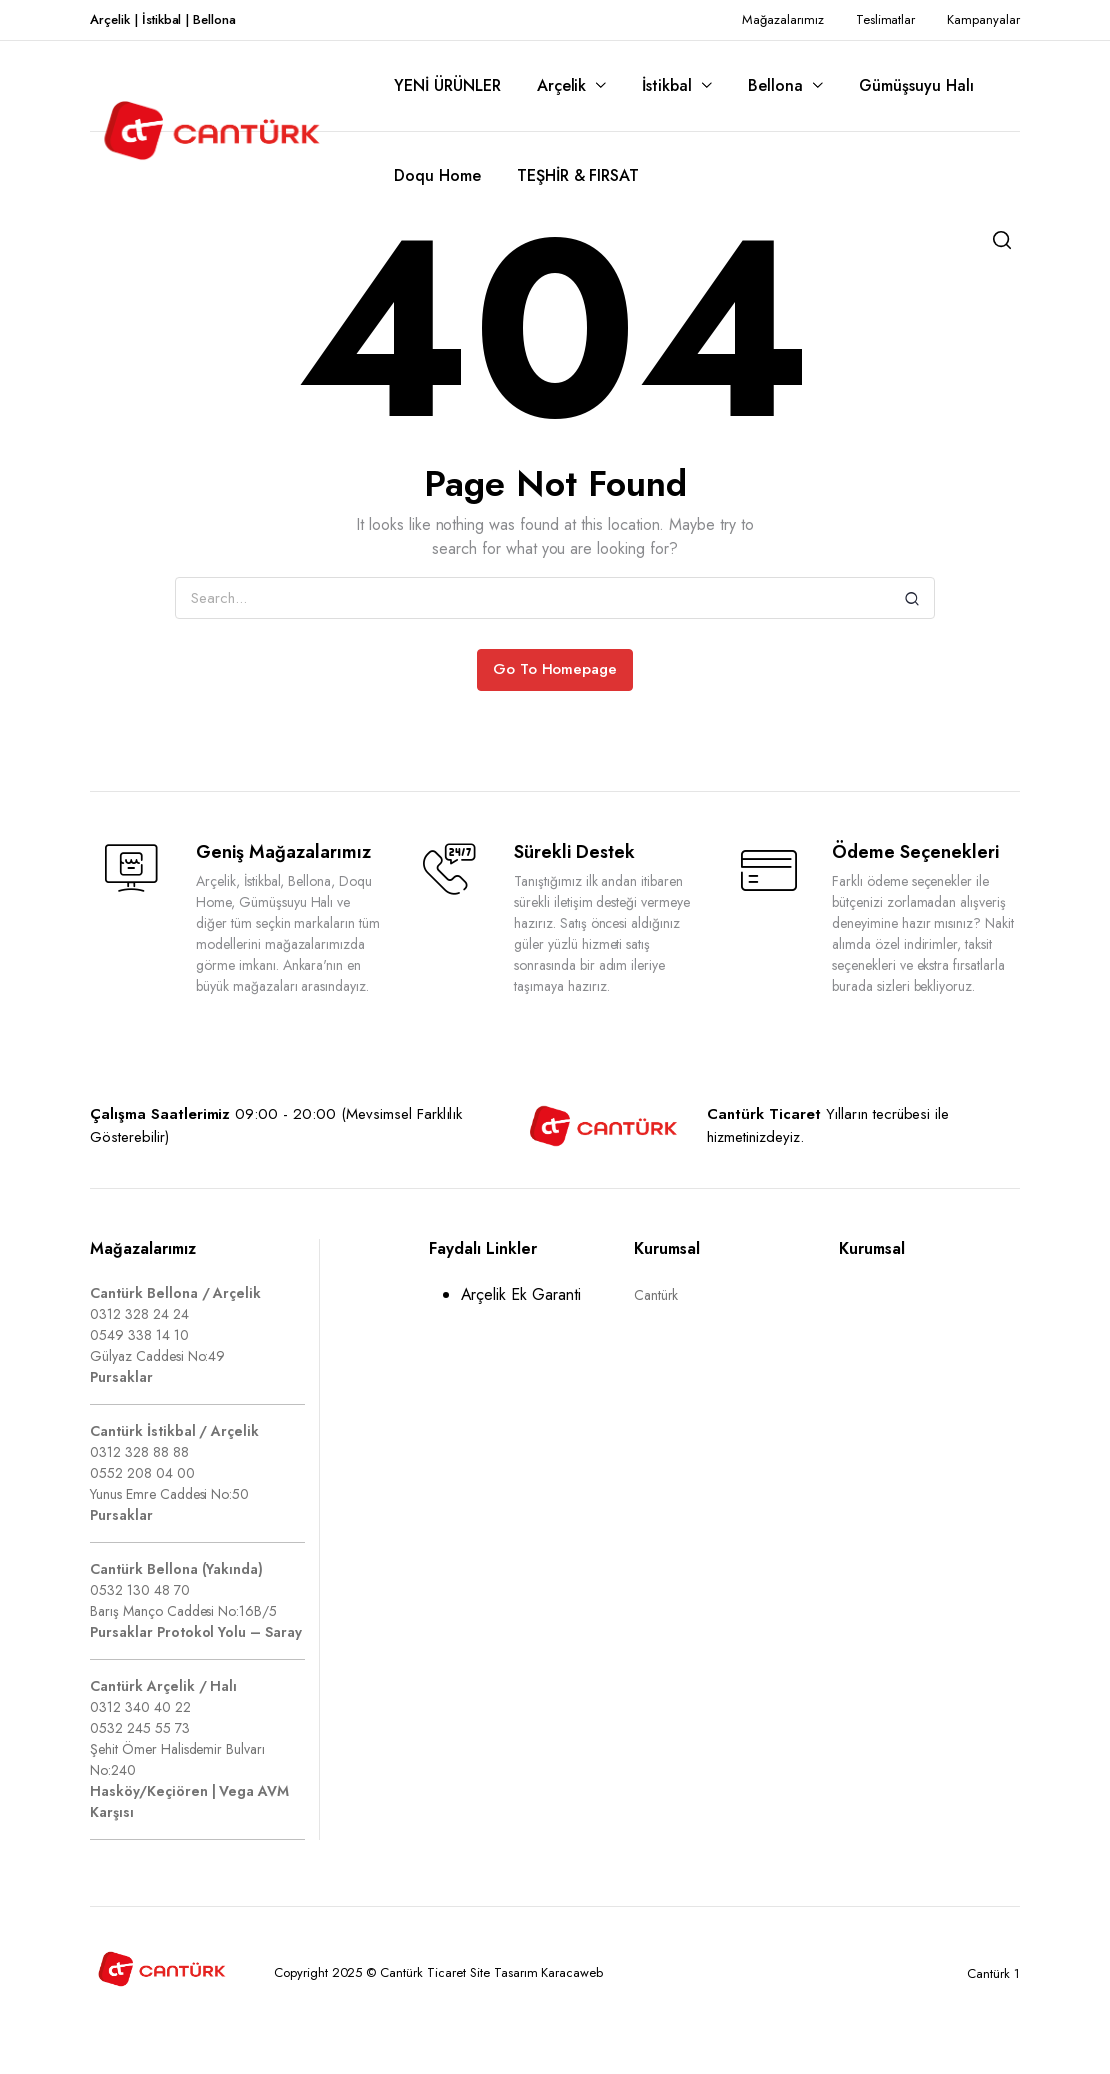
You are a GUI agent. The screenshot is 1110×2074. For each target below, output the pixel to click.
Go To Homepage (555, 669)
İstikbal (667, 85)
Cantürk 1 (993, 1973)
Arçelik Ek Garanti (521, 1294)
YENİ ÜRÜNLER (447, 85)
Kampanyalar (983, 19)
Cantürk (656, 1295)
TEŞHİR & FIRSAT (578, 175)
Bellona (775, 85)
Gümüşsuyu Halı (916, 85)
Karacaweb (572, 1972)
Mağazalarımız (783, 19)
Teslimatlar (886, 19)
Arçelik (562, 85)
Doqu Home (437, 175)
